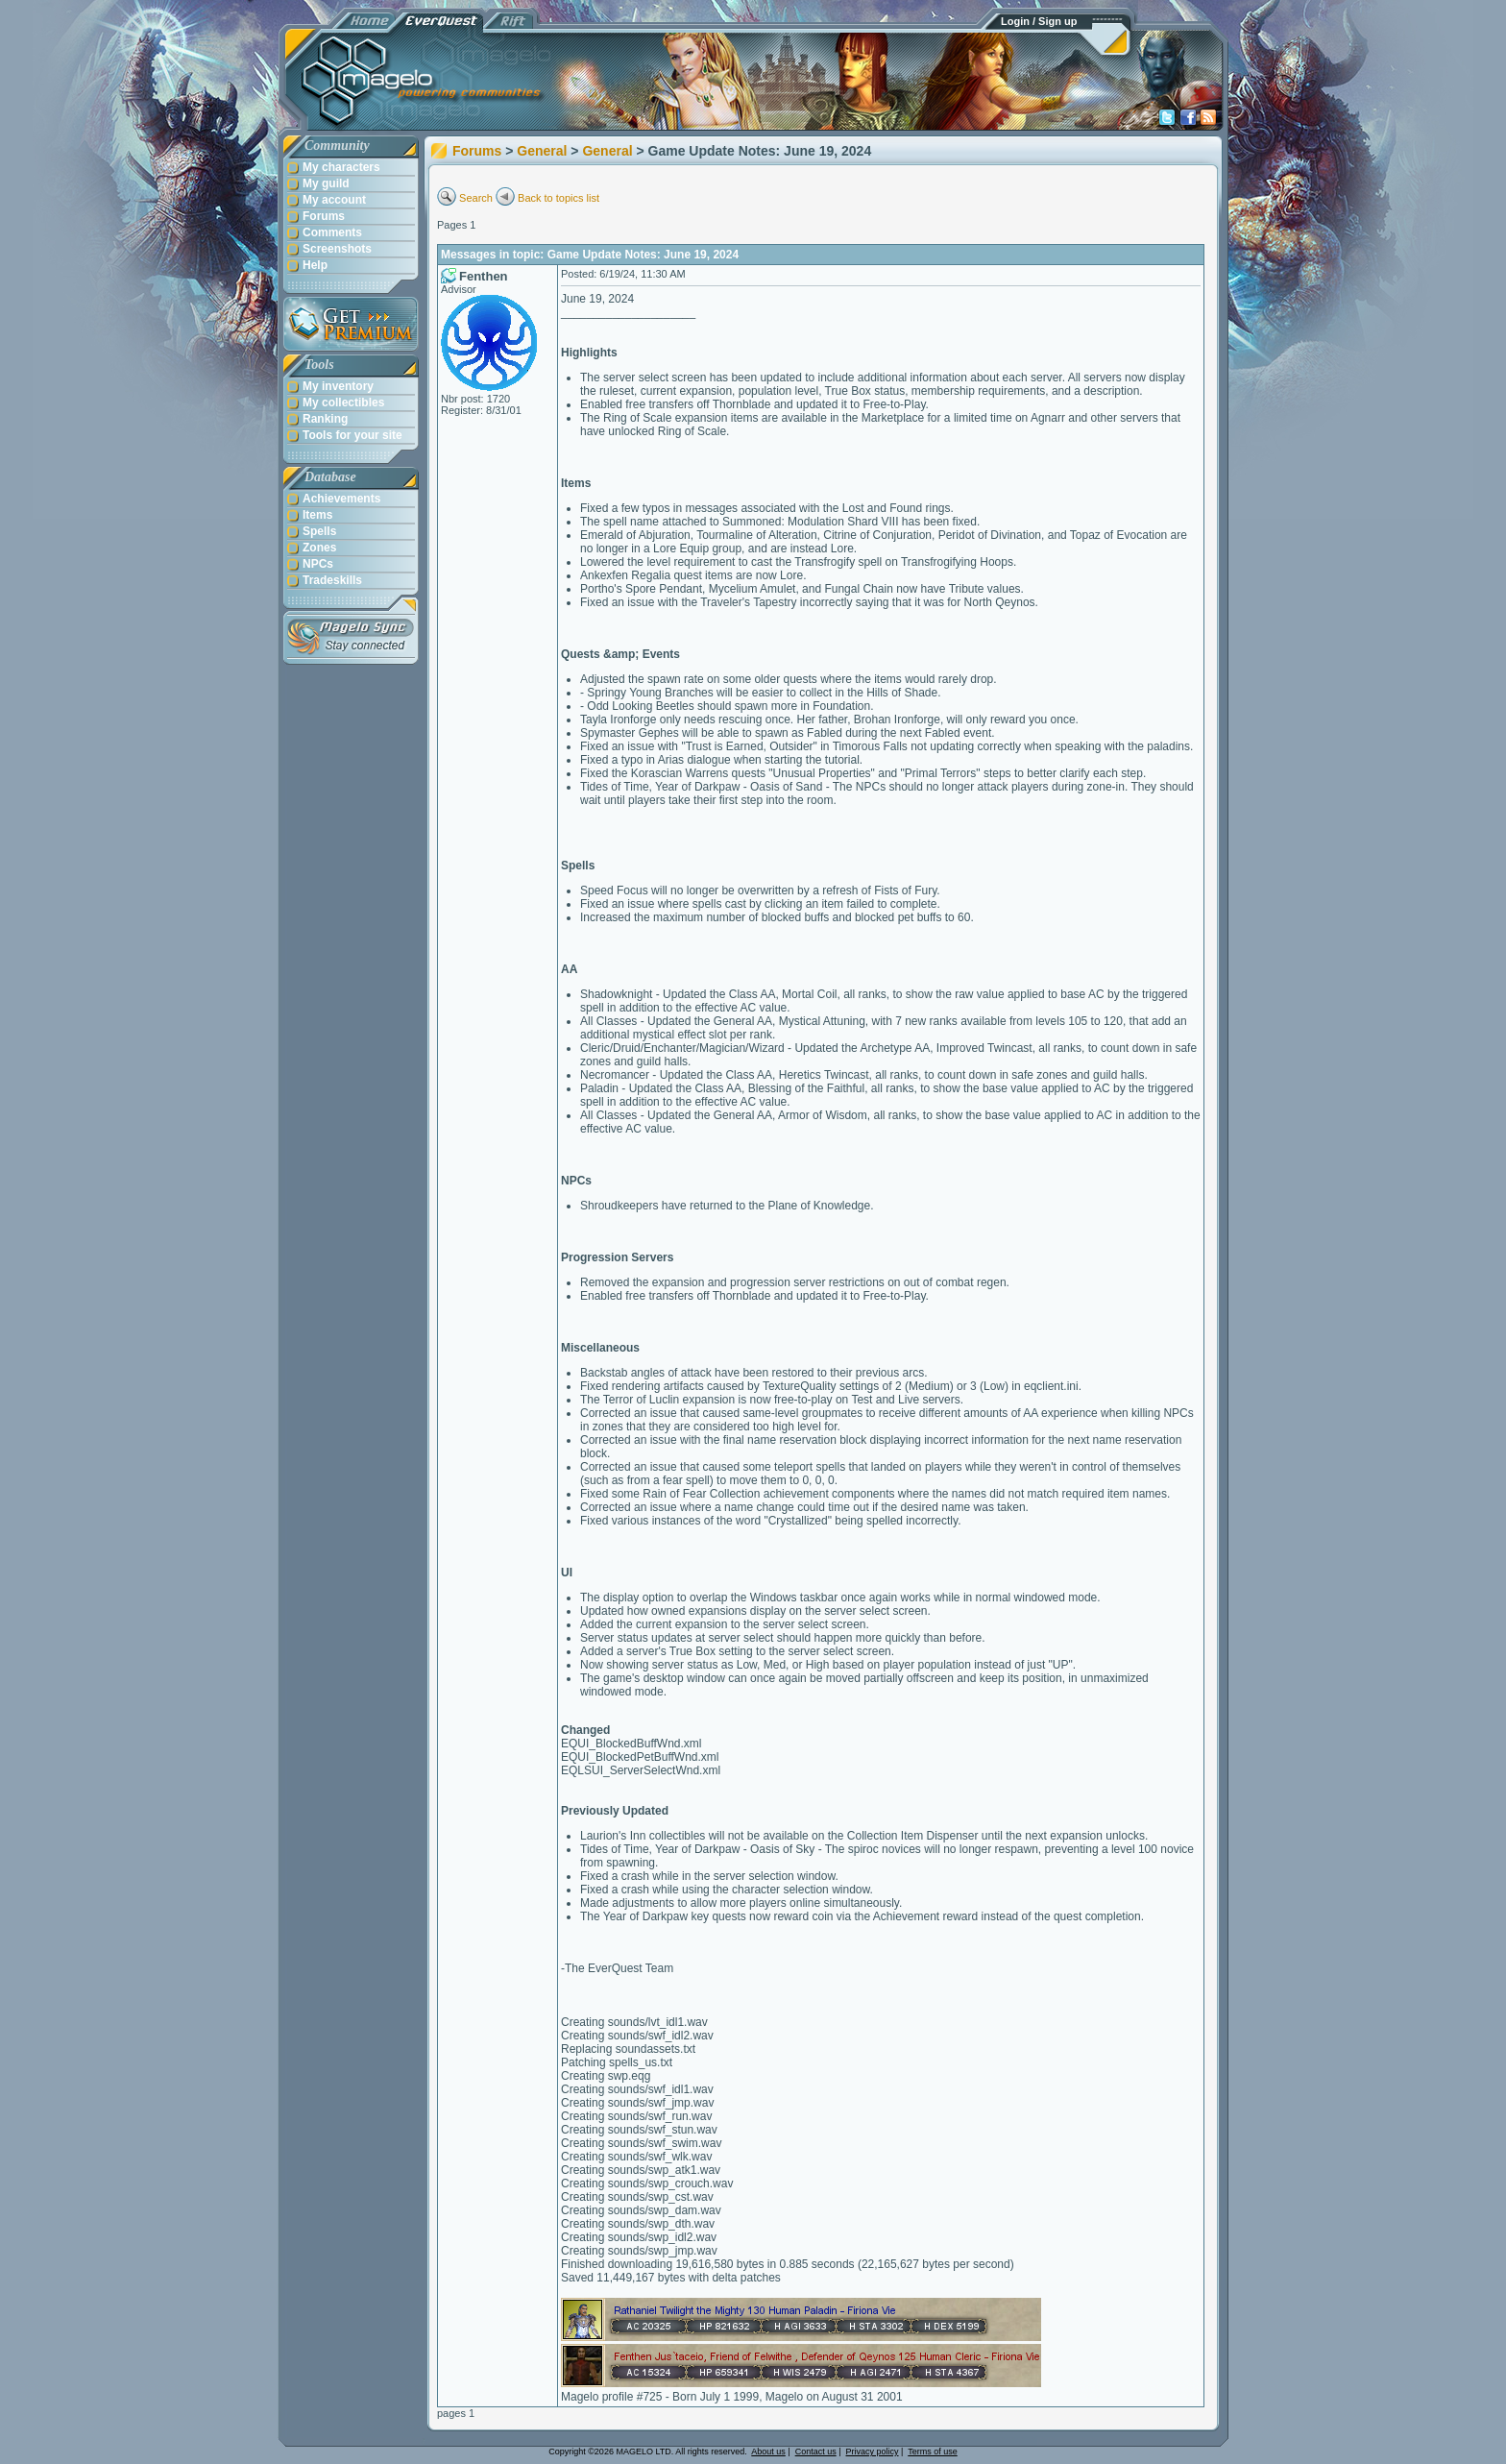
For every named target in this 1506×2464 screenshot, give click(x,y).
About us (768, 2451)
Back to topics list (558, 198)
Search (476, 198)
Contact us (816, 2451)
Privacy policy (872, 2451)
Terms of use (933, 2451)
